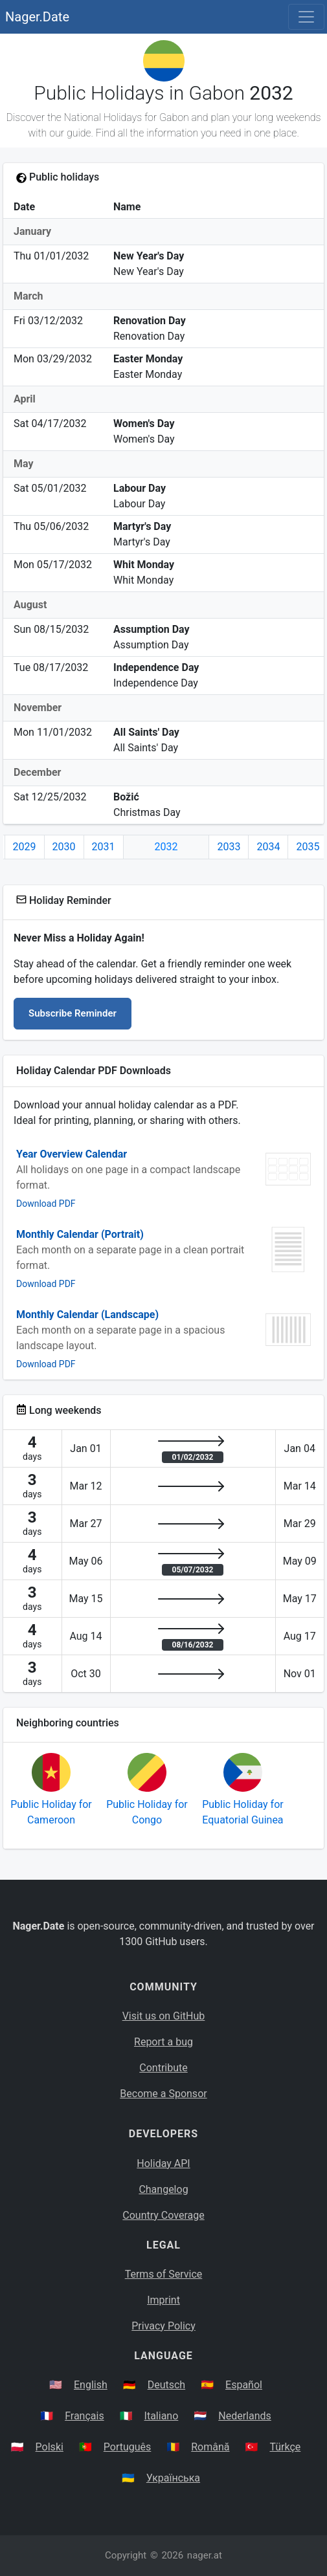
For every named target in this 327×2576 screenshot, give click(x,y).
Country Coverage (163, 2215)
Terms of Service (164, 2274)
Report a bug (163, 2042)
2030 (64, 847)
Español (243, 2385)
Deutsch (166, 2385)
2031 (103, 847)
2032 (166, 847)
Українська (173, 2478)
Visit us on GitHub (163, 2016)
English (90, 2385)
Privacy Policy (163, 2326)
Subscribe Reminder (72, 1013)
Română (210, 2447)
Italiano (161, 2416)
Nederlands (244, 2416)
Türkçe (284, 2447)
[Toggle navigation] (306, 17)
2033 (228, 847)
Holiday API (163, 2163)
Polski (49, 2447)
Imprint (163, 2300)
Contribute (163, 2068)
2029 (24, 847)
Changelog (163, 2189)
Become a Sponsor (163, 2093)
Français (84, 2416)
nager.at (204, 2555)
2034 (268, 847)
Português (128, 2447)
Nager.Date (37, 17)
